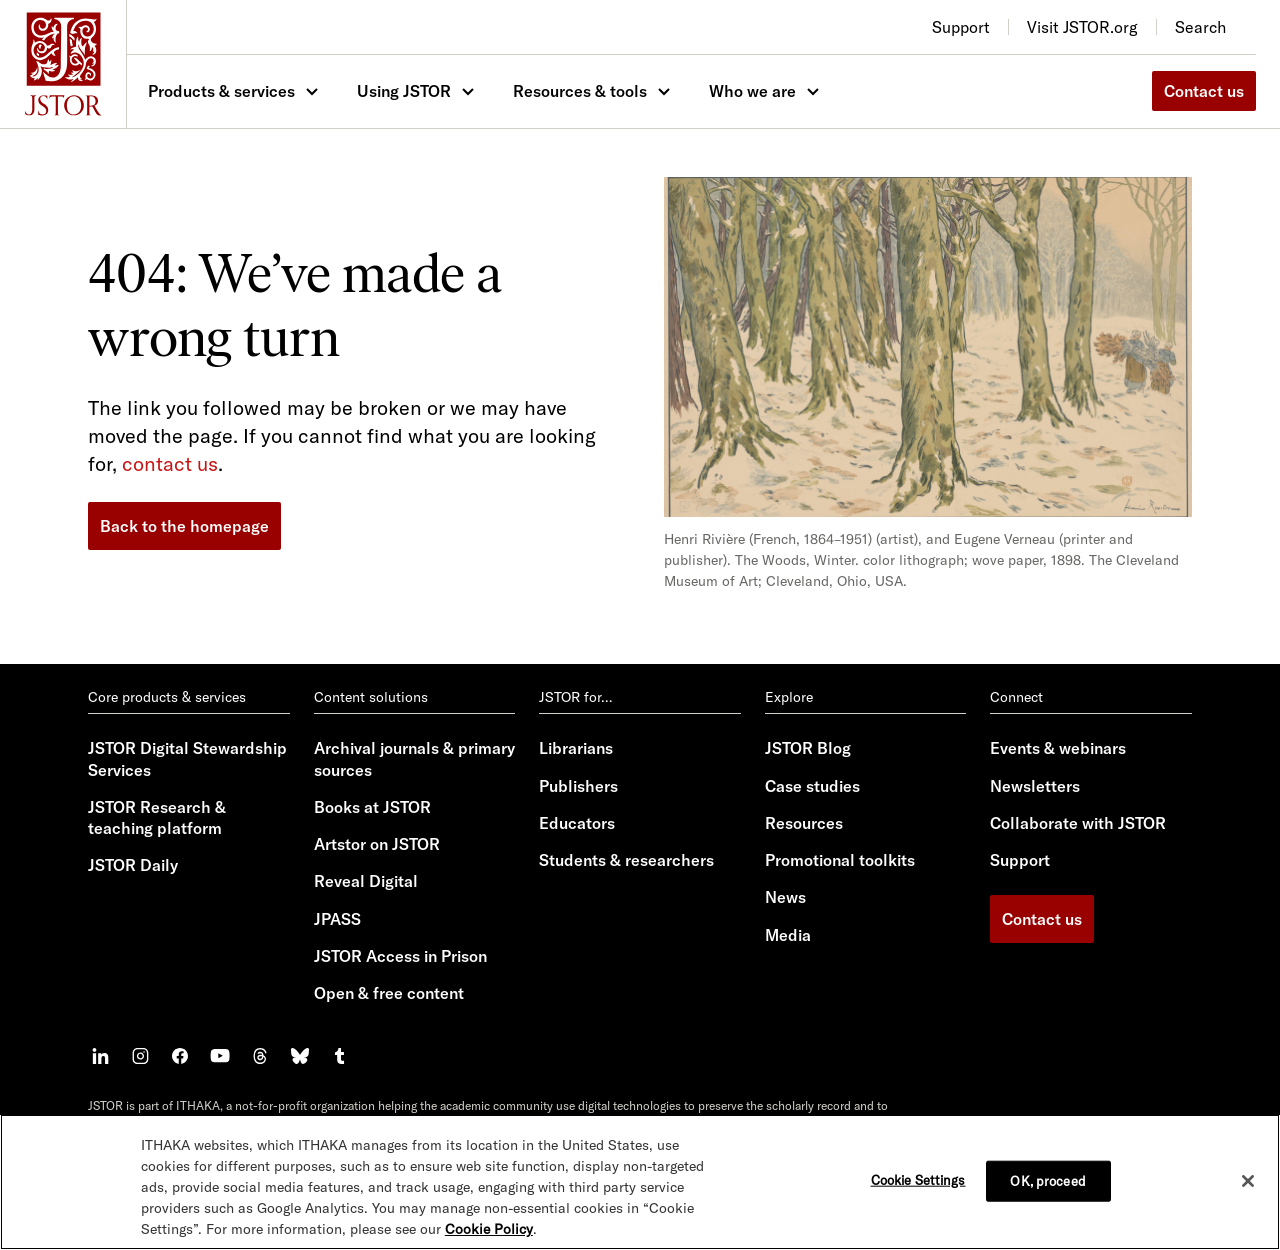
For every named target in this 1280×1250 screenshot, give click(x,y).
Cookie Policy (489, 1229)
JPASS (337, 919)
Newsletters (1035, 786)
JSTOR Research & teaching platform (157, 817)
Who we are (752, 91)
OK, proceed (1047, 1180)
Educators (577, 823)
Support (1020, 860)
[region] (640, 1182)
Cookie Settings (918, 1179)
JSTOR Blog (808, 748)
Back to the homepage (184, 526)
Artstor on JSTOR (377, 844)
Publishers (578, 786)
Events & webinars (1058, 748)
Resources (804, 823)
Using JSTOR (404, 91)
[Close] (1248, 1181)
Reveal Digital (366, 881)
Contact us (1204, 91)
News (785, 897)
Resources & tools (580, 91)
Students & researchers (626, 860)
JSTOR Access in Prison (400, 956)
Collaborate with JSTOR (1078, 823)
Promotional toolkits (840, 860)
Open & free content (389, 993)
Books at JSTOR (372, 807)
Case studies (812, 786)
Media (788, 935)
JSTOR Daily (133, 865)
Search (1200, 27)
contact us (170, 463)
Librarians (576, 748)
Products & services (221, 91)
